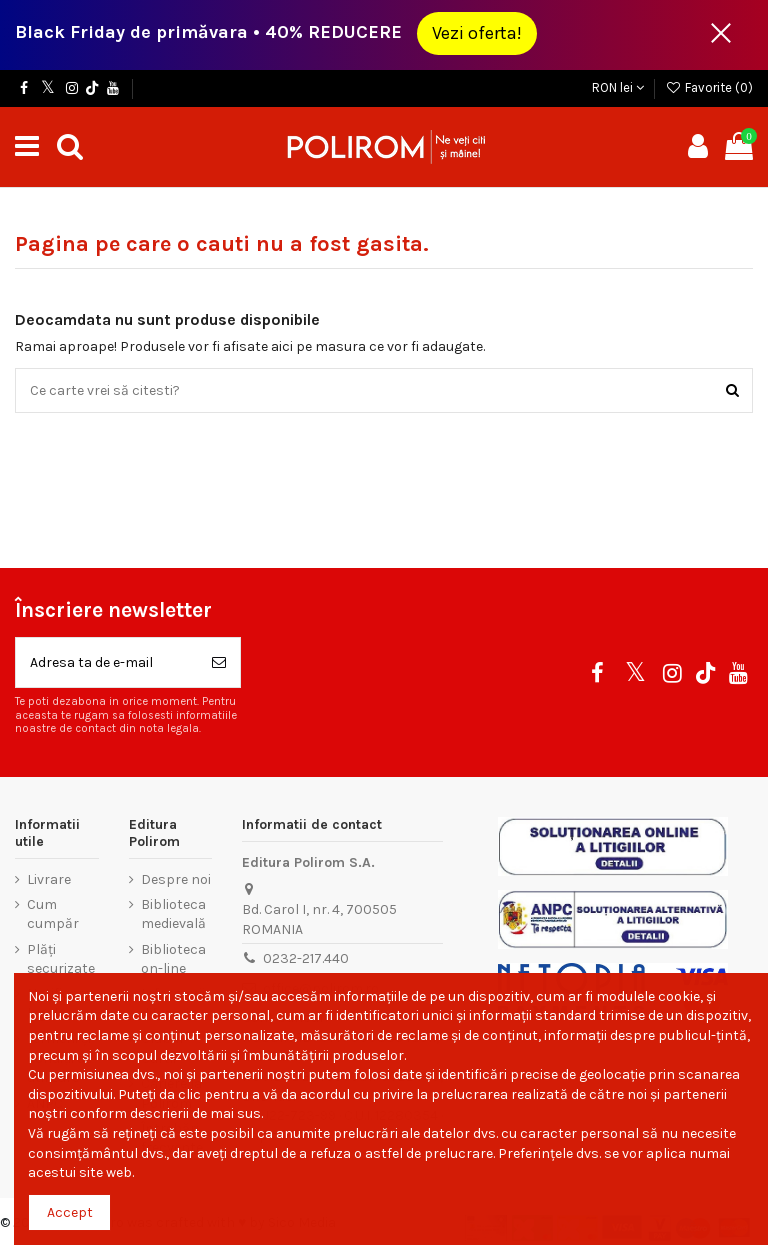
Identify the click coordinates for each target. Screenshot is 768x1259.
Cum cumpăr (53, 914)
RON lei (618, 87)
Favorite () (709, 87)
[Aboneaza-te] (219, 662)
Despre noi (176, 879)
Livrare (49, 879)
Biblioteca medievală (173, 914)
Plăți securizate (61, 959)
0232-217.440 (306, 958)
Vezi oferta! (477, 33)
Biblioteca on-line (173, 959)
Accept (70, 1212)
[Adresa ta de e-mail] (107, 662)
